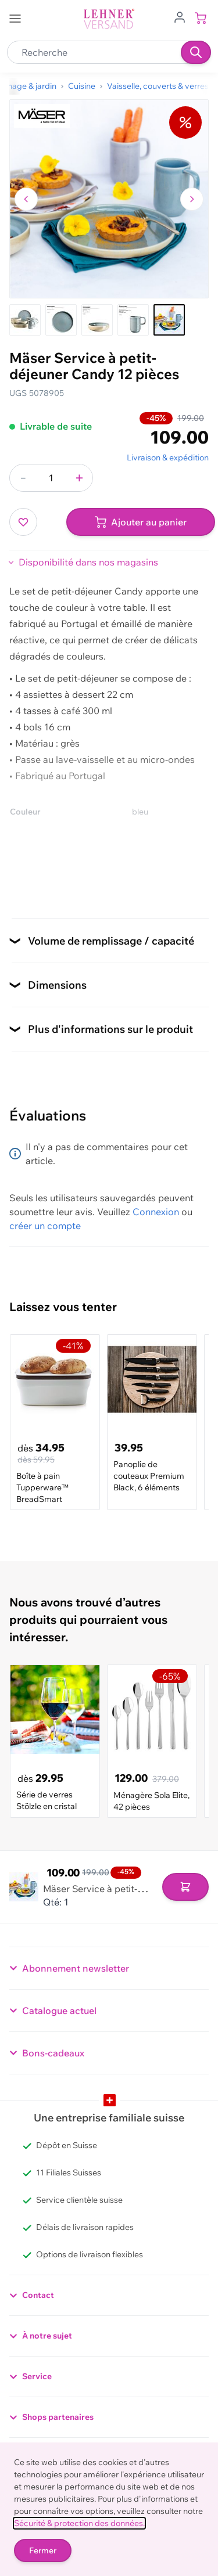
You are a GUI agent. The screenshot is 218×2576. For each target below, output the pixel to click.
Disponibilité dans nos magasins (88, 562)
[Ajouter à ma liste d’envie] (23, 522)
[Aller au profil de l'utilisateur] (179, 16)
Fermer (42, 2550)
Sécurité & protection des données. (79, 2523)
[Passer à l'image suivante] (191, 199)
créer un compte (45, 1225)
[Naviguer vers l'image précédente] (26, 199)
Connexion (156, 1211)
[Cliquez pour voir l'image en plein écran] (109, 199)
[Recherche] (196, 52)
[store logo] (109, 19)
